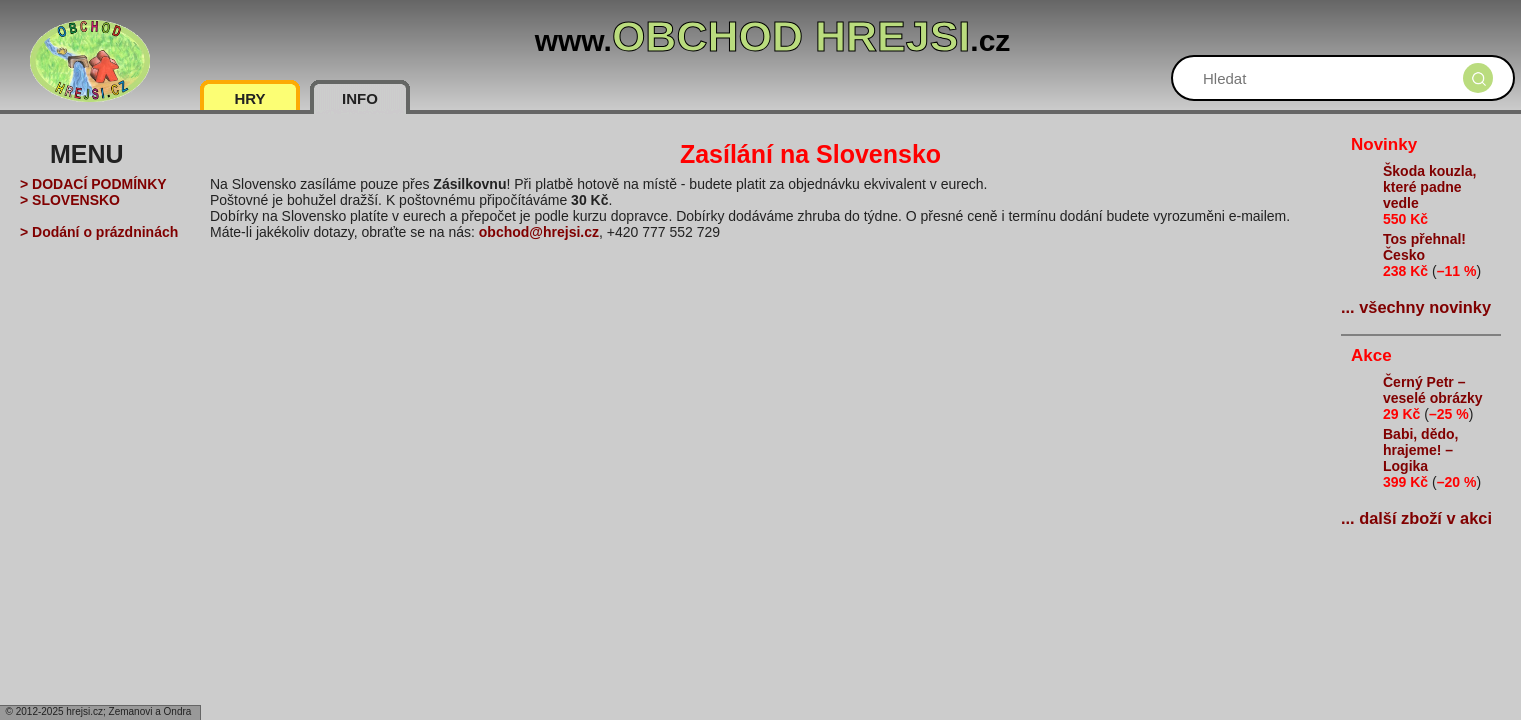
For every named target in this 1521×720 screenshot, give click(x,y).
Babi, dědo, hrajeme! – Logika (1420, 450)
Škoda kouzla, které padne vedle (1429, 187)
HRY (249, 98)
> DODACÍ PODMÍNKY (93, 184)
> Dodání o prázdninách (99, 232)
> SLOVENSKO (70, 200)
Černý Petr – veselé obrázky (1433, 390)
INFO (360, 98)
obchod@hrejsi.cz (539, 232)
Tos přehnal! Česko (1424, 247)
